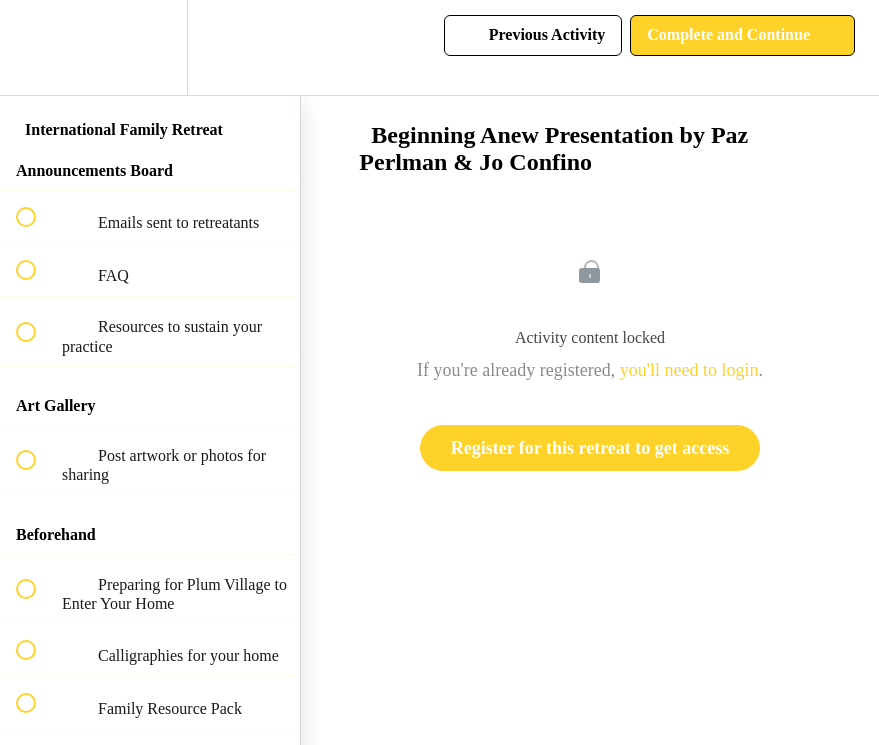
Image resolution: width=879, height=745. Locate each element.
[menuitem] (150, 47)
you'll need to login (689, 370)
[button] (37, 47)
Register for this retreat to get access (590, 448)
